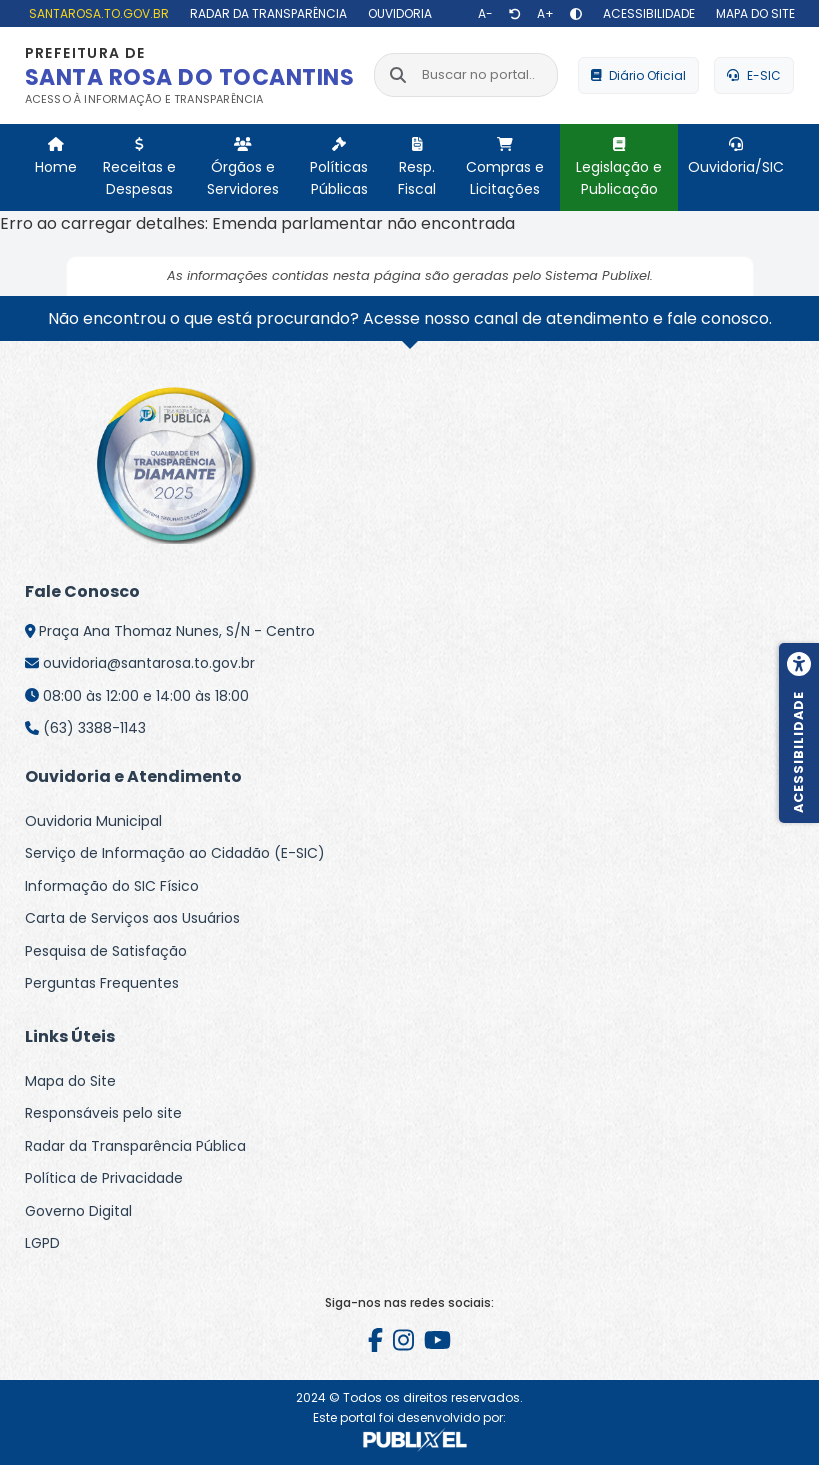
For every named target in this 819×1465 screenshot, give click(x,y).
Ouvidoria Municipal (93, 821)
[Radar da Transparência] (266, 13)
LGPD (42, 1243)
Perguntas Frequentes (102, 983)
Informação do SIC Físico (112, 886)
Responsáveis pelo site (103, 1113)
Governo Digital (78, 1211)
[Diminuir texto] (485, 14)
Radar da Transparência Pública (135, 1146)
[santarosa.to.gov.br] (96, 13)
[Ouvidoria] (397, 13)
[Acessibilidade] (646, 13)
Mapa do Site (70, 1081)
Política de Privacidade (104, 1178)
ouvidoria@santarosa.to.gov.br (149, 663)
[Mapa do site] (753, 13)
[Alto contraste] (576, 14)
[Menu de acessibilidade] (799, 733)
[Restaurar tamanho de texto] (515, 14)
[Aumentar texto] (545, 14)
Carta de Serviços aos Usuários (132, 918)
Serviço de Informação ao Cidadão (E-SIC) (175, 853)
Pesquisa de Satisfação (106, 951)
